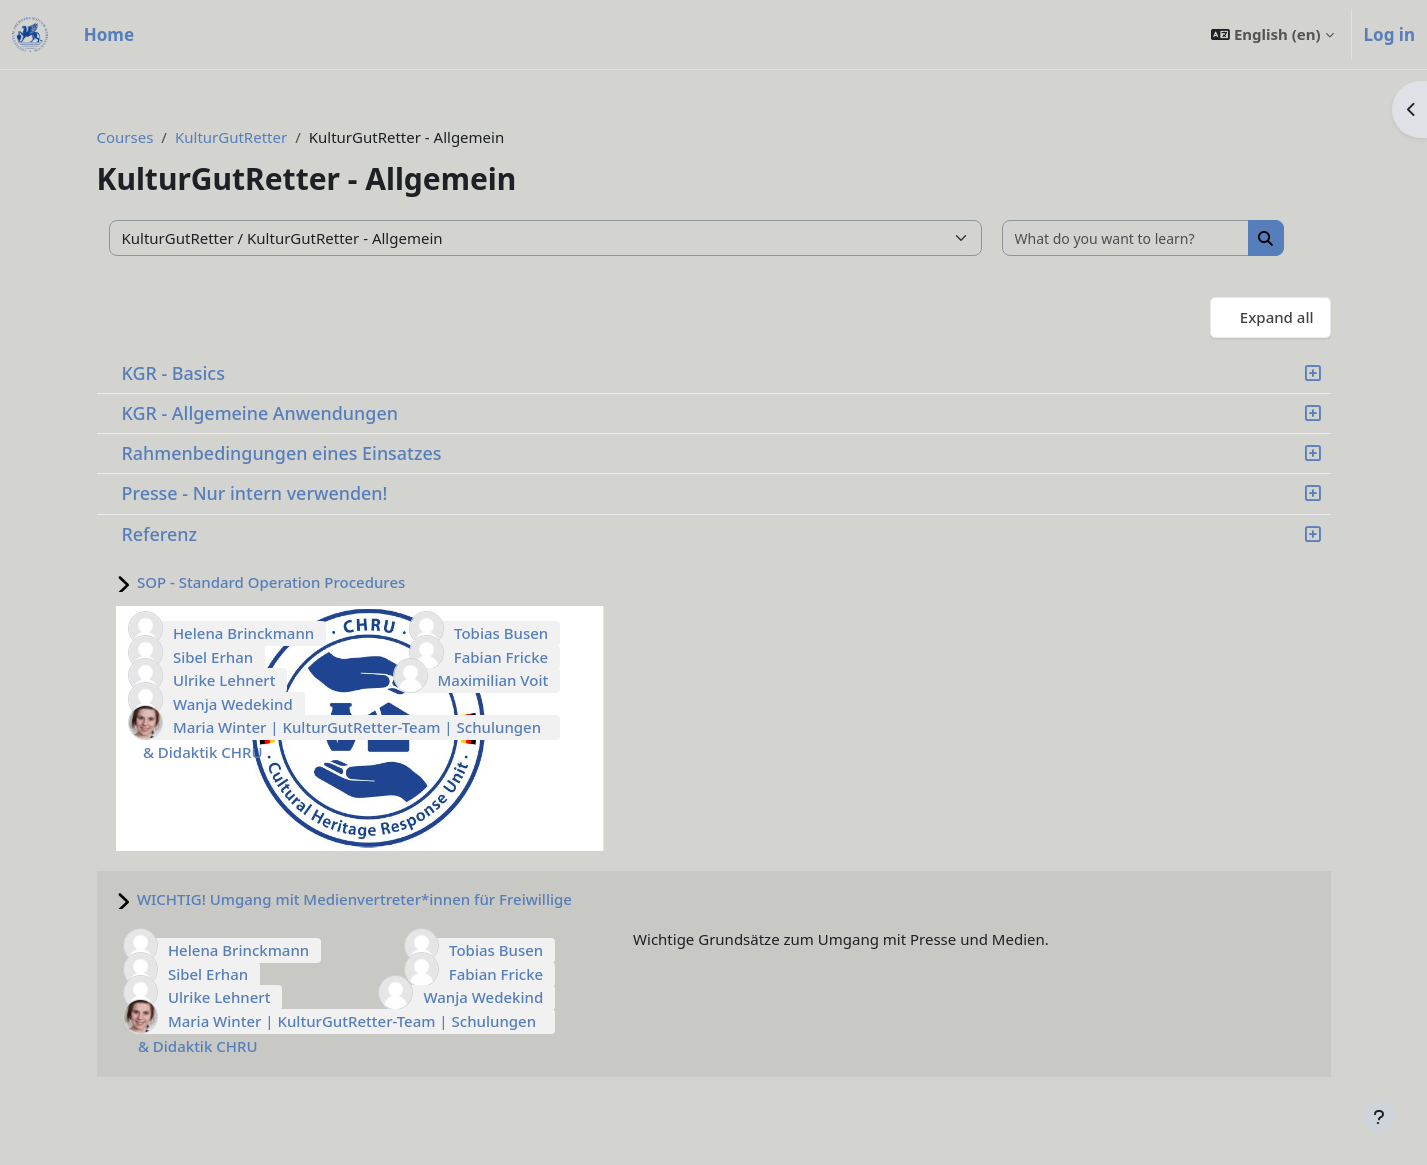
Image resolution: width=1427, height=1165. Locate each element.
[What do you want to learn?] (1126, 238)
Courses (125, 137)
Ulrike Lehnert (224, 680)
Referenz (160, 534)
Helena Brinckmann (243, 633)
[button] (1272, 34)
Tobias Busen (501, 633)
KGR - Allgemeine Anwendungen (260, 413)
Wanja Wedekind (233, 704)
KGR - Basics (173, 373)
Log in (1389, 34)
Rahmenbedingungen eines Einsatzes (282, 453)
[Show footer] (1379, 1117)
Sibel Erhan (213, 657)
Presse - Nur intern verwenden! (255, 493)
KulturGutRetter (231, 137)
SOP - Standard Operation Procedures (271, 582)
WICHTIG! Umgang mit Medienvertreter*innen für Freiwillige (354, 899)
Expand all (1277, 317)
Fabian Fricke (501, 657)
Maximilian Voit (493, 680)
